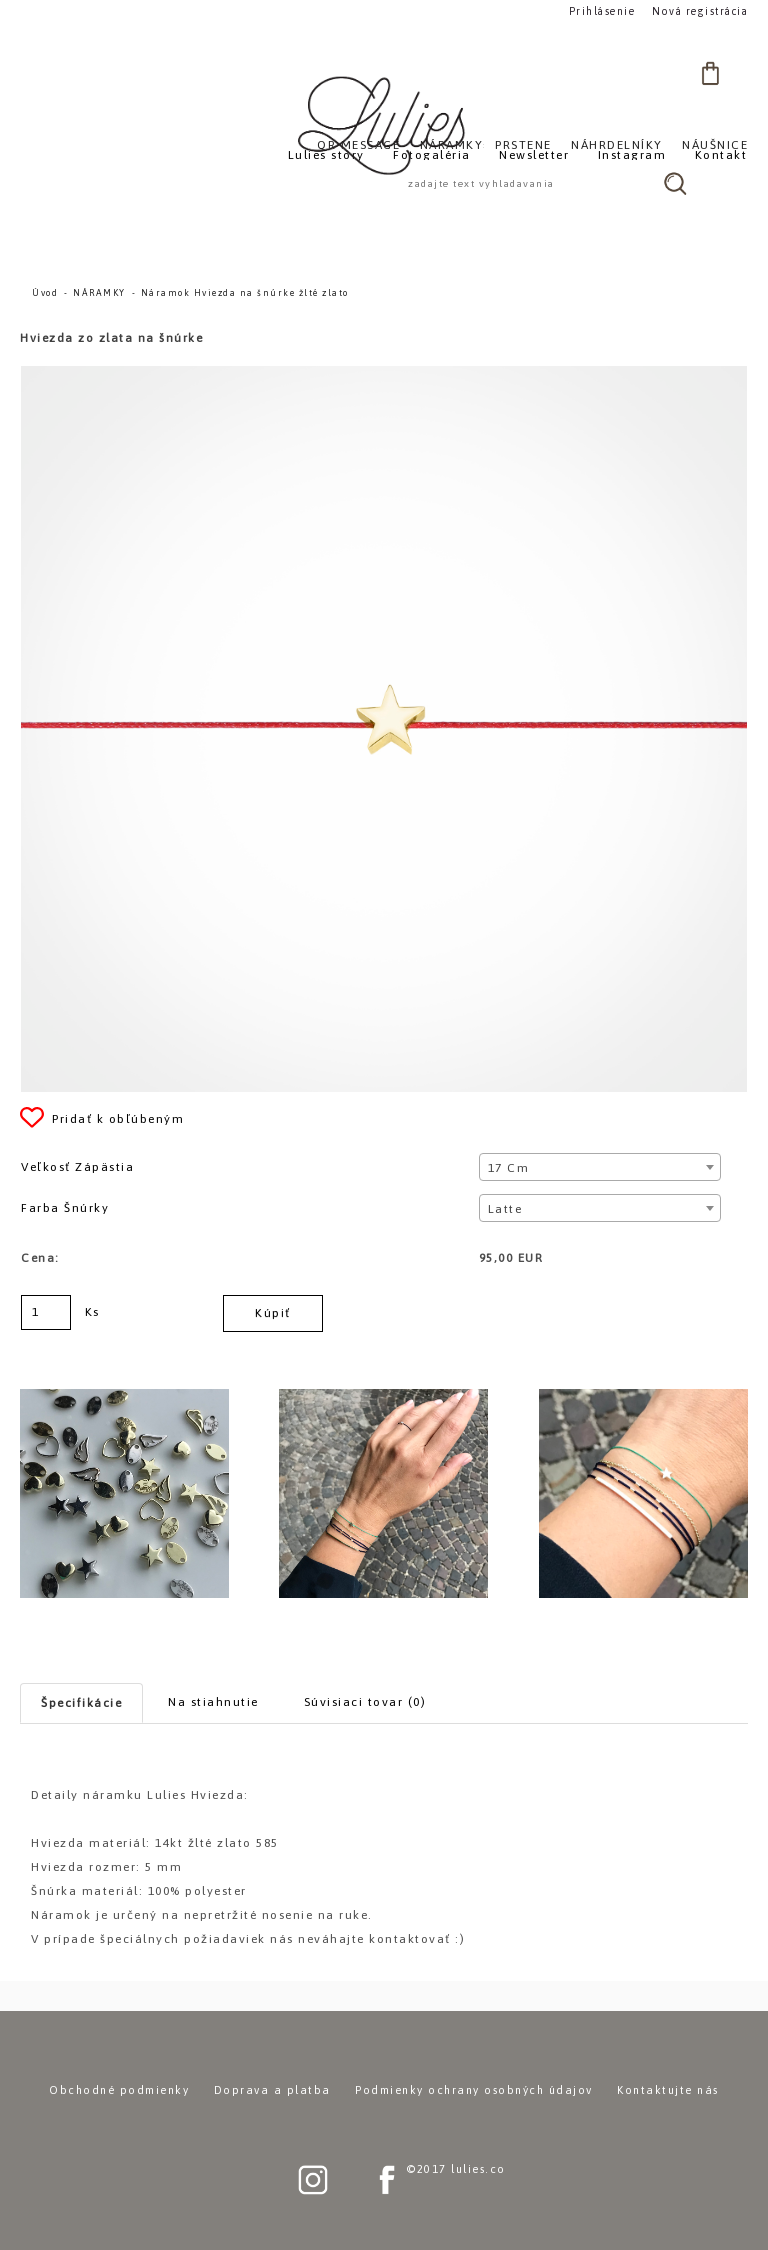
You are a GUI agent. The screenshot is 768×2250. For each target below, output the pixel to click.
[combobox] (600, 1167)
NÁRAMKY (99, 293)
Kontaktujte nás (668, 2090)
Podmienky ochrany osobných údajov (474, 2090)
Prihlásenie (603, 11)
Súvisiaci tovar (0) (365, 1702)
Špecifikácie (81, 1703)
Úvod (45, 293)
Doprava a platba (272, 2090)
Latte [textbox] (505, 1209)
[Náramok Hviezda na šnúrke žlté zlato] (384, 375)
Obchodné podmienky (119, 2090)
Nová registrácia (700, 11)
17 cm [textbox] (509, 1168)
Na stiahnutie (213, 1702)
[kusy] (46, 1312)
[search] (675, 183)
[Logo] (384, 125)
